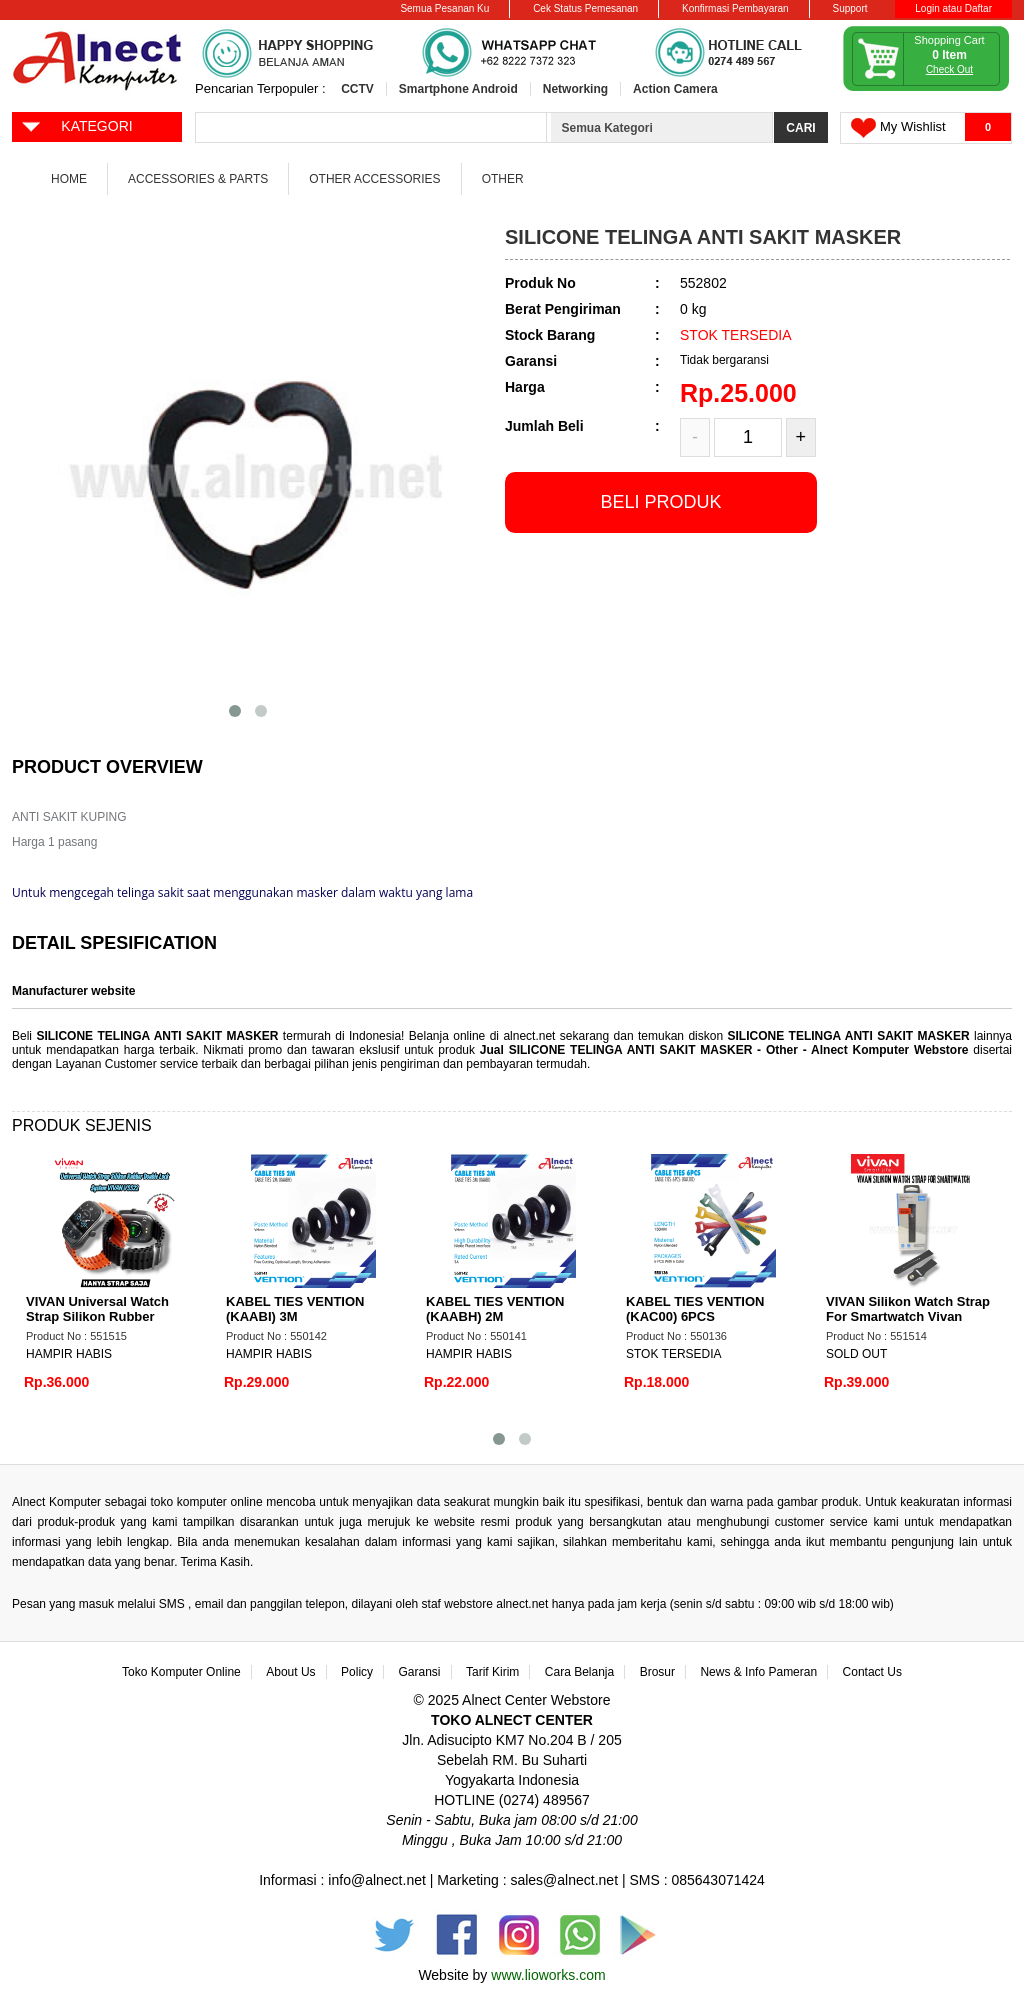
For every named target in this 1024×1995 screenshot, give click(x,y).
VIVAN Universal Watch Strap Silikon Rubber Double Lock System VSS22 (112, 1316)
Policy (357, 1672)
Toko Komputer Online (181, 1672)
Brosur (657, 1672)
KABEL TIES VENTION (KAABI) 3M (295, 1309)
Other (503, 179)
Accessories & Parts (198, 179)
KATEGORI (76, 125)
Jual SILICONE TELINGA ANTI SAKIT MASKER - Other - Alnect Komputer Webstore (727, 1050)
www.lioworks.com (548, 1975)
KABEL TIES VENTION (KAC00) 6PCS (695, 1309)
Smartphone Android (458, 89)
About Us (290, 1672)
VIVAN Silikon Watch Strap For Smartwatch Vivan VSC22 (908, 1316)
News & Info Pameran (758, 1672)
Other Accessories (374, 179)
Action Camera (675, 89)
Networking (575, 89)
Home (69, 179)
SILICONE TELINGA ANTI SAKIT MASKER (157, 1036)
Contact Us (872, 1672)
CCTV (357, 89)
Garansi (420, 1672)
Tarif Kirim (492, 1672)
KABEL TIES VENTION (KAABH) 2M (495, 1309)
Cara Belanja (579, 1672)
